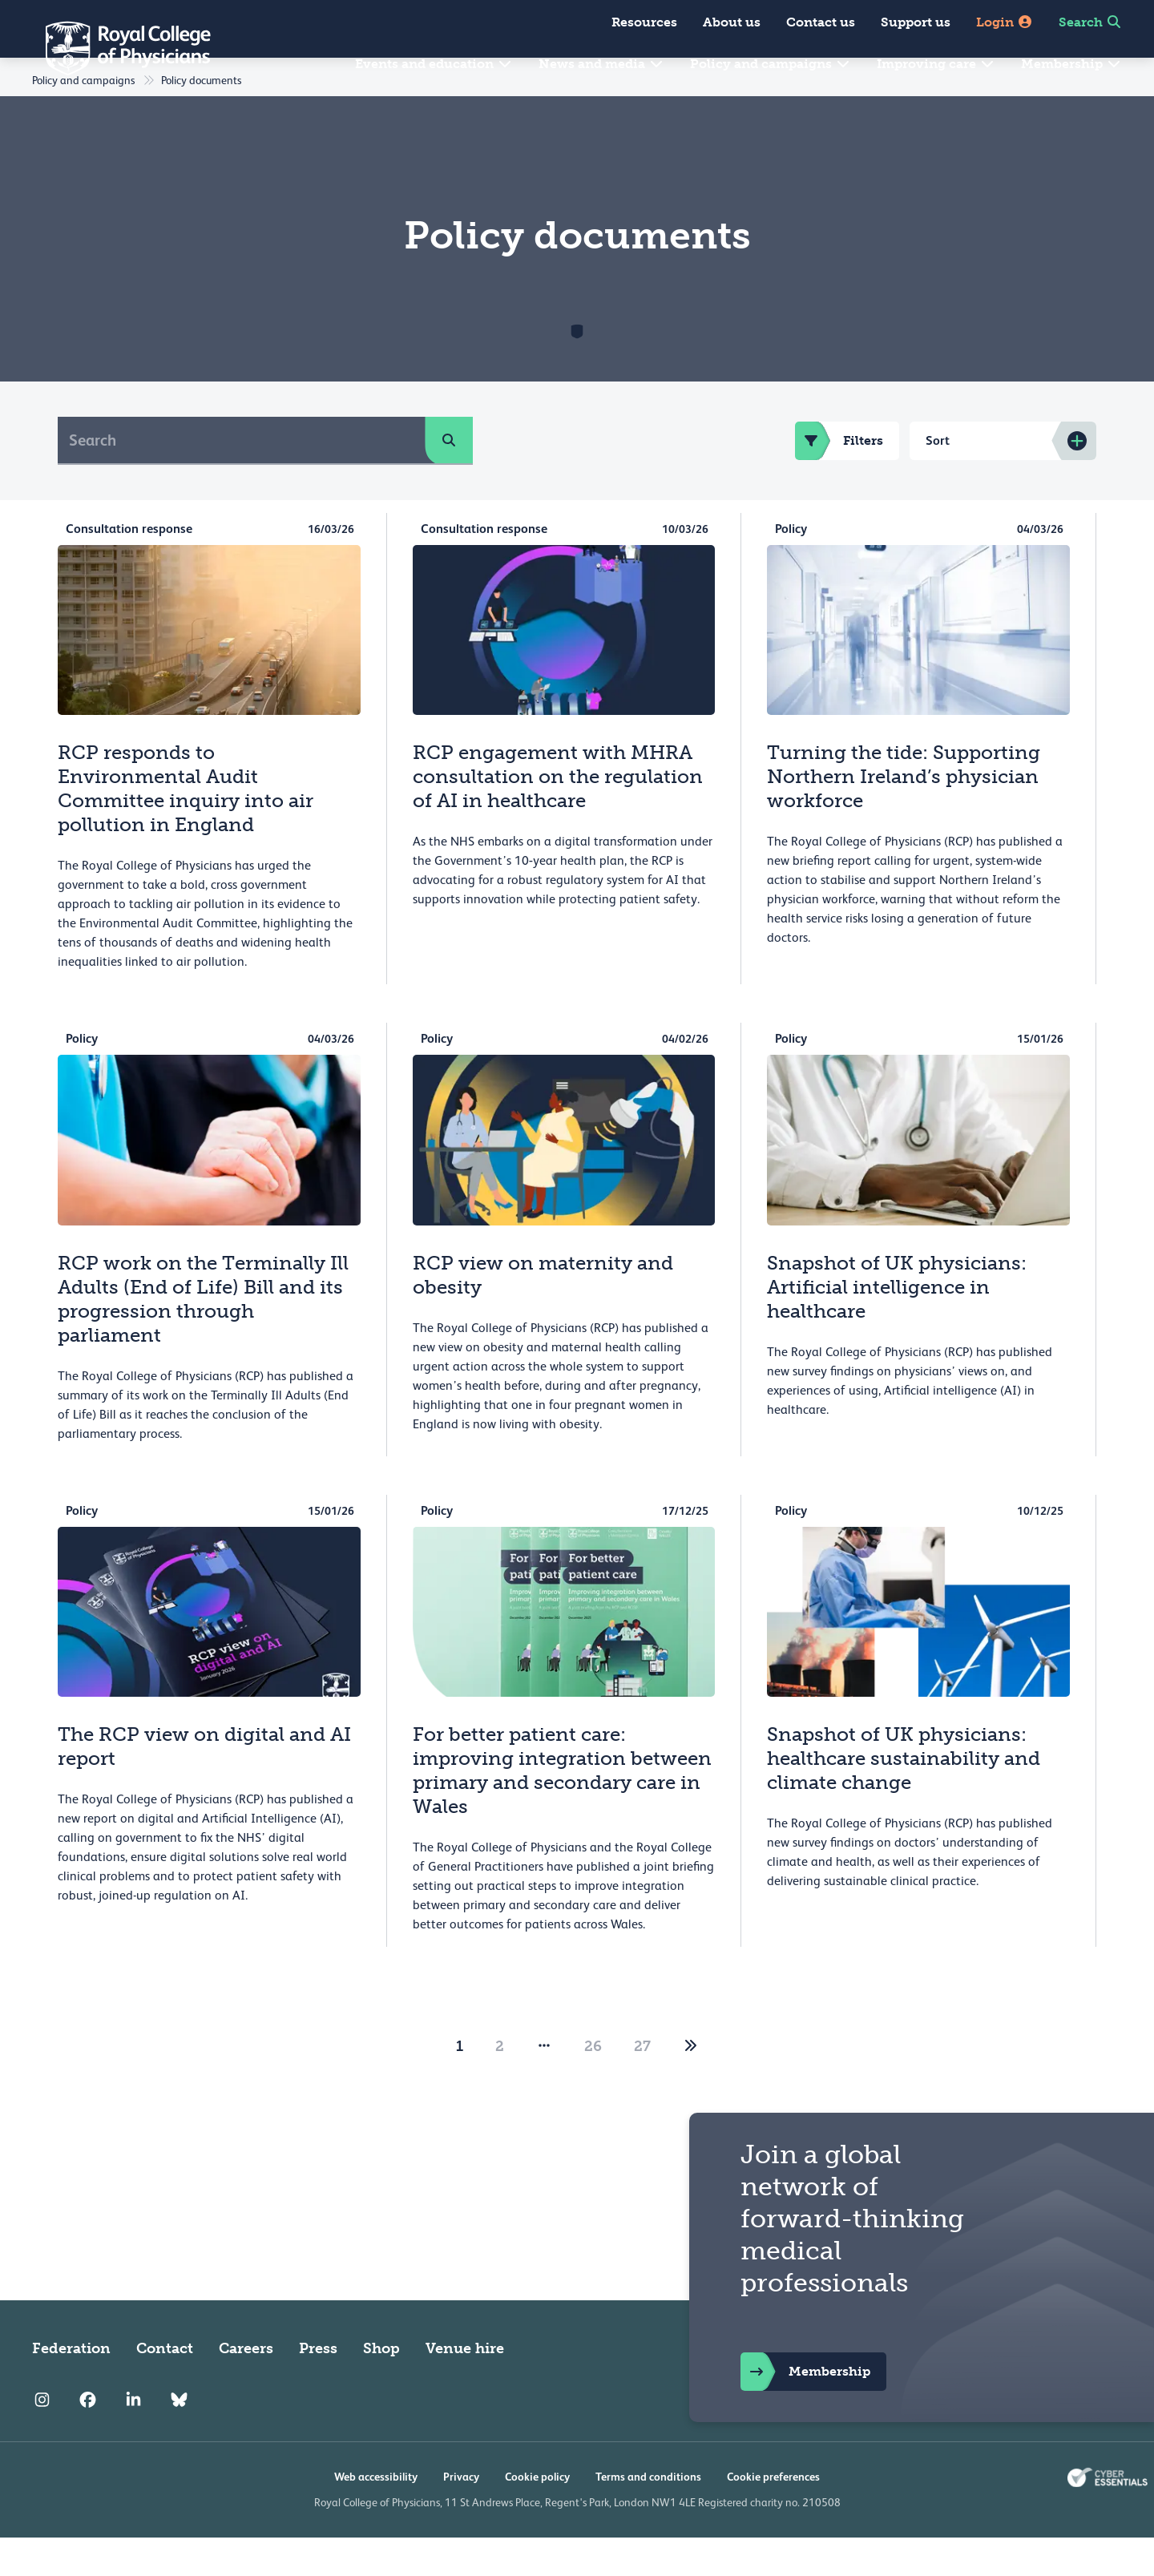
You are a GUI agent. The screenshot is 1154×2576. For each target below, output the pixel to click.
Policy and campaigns (770, 63)
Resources (644, 22)
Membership (1071, 63)
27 (642, 2085)
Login (1004, 22)
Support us (915, 22)
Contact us (820, 22)
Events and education (434, 63)
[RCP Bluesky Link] (179, 2438)
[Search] (242, 478)
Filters (839, 479)
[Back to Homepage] (117, 48)
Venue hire (465, 2387)
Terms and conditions (648, 2515)
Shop (381, 2387)
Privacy (461, 2515)
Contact (164, 2387)
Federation (71, 2387)
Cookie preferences (773, 2515)
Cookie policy (537, 2515)
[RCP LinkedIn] (133, 2438)
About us (732, 22)
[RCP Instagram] (42, 2438)
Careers (246, 2387)
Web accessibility (376, 2515)
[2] (691, 2084)
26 (593, 2085)
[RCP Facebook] (88, 2438)
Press (318, 2387)
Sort (938, 479)
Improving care (936, 63)
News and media (601, 63)
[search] (449, 478)
